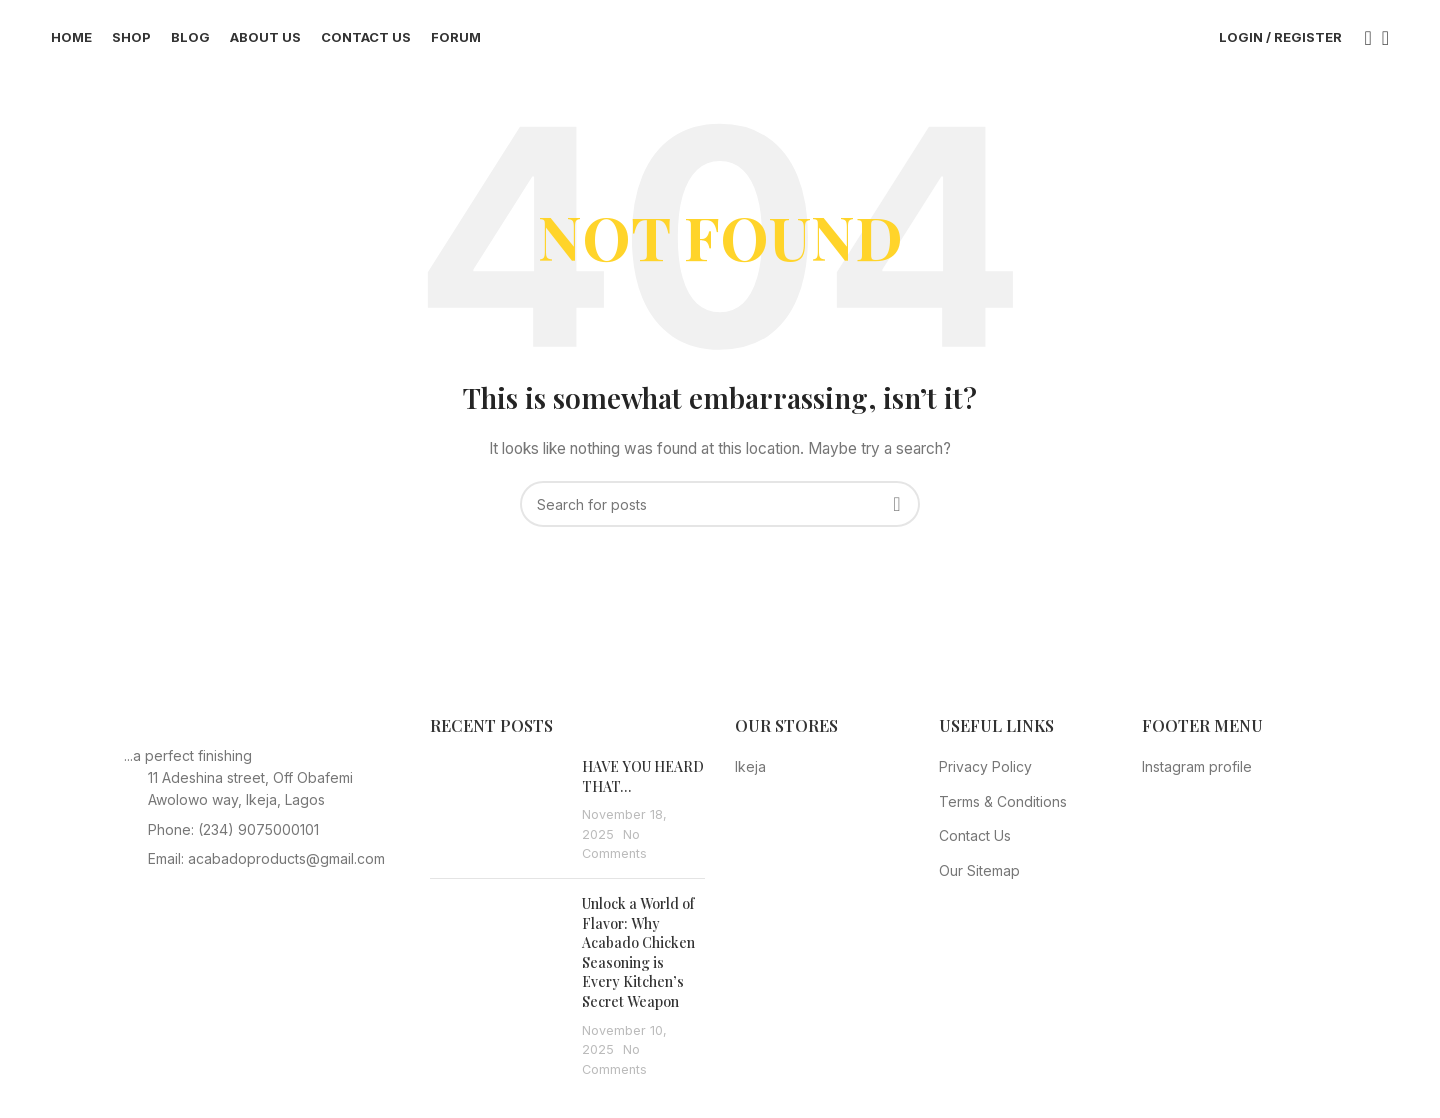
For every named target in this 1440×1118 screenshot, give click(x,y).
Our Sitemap (979, 879)
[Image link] (234, 737)
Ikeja (750, 775)
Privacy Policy (985, 775)
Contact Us (975, 845)
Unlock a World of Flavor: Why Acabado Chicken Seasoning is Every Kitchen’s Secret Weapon (638, 961)
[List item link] (262, 839)
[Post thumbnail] (499, 819)
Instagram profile (1197, 775)
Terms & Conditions (1003, 810)
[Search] (1362, 43)
